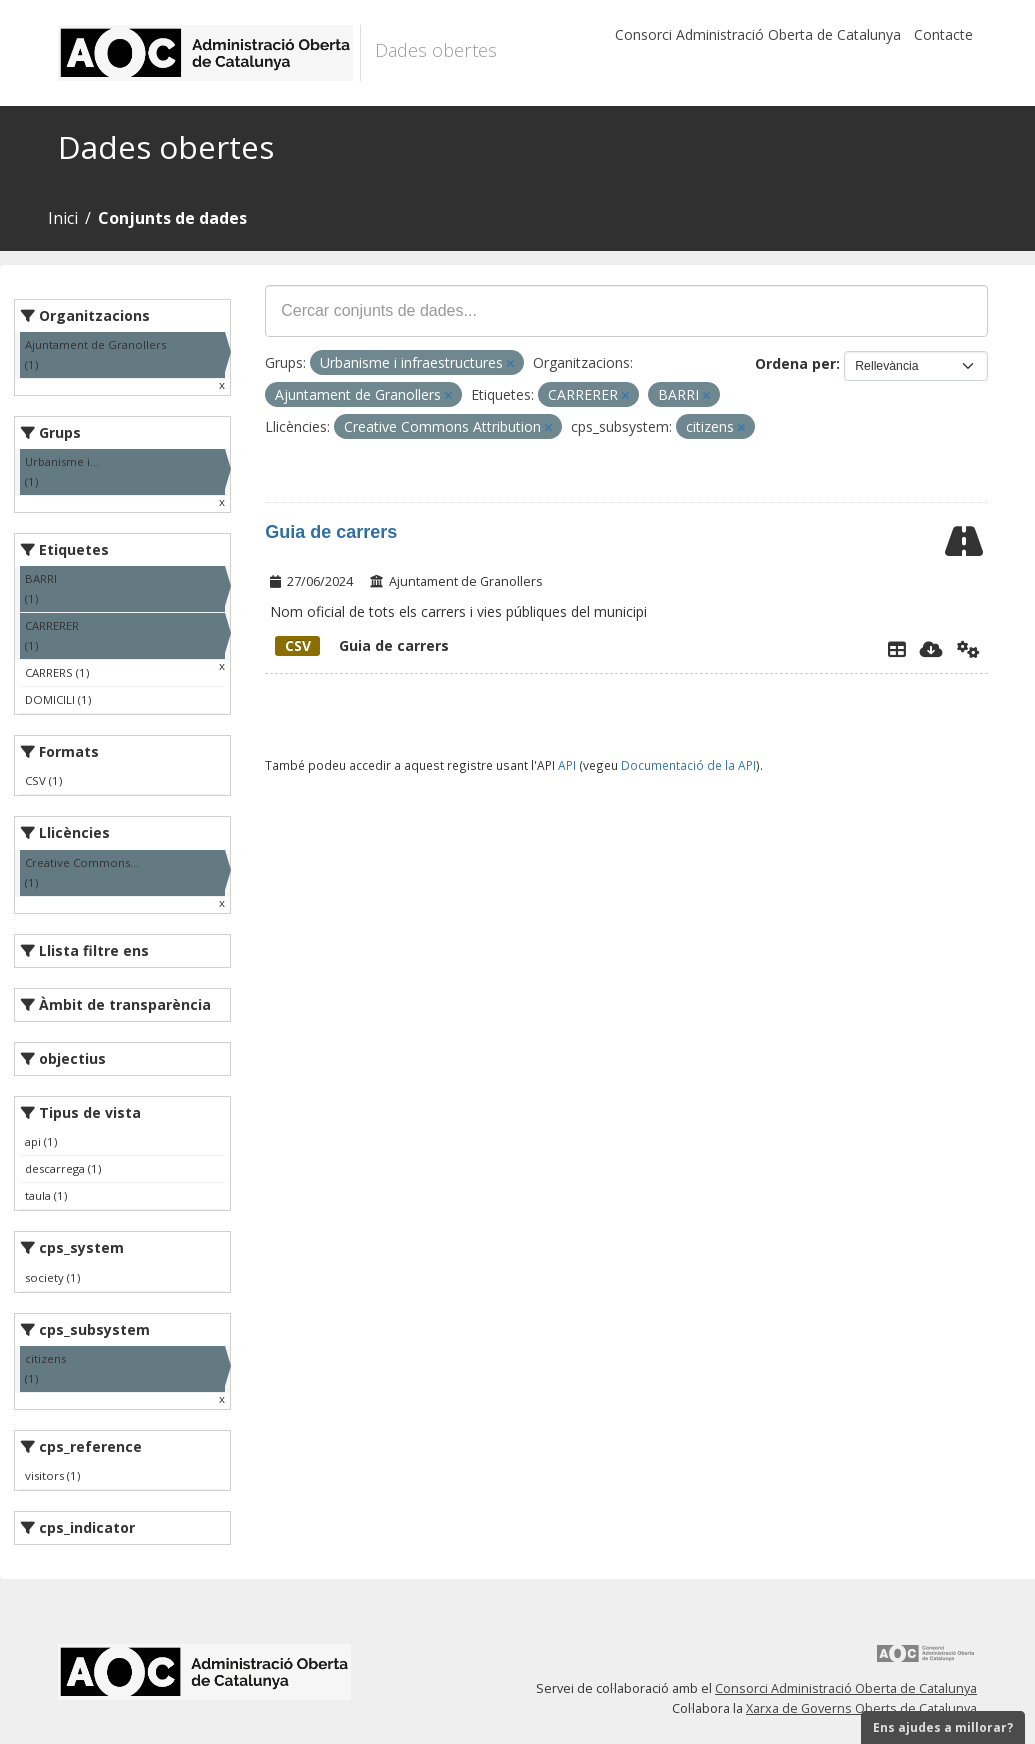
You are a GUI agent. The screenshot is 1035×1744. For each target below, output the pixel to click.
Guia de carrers (331, 532)
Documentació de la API (688, 765)
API (567, 765)
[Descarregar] (931, 649)
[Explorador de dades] (897, 649)
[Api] (968, 649)
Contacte (943, 34)
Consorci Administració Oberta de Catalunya (758, 34)
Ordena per (795, 363)
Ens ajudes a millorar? (943, 1727)
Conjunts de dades (172, 218)
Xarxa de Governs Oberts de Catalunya (861, 1708)
